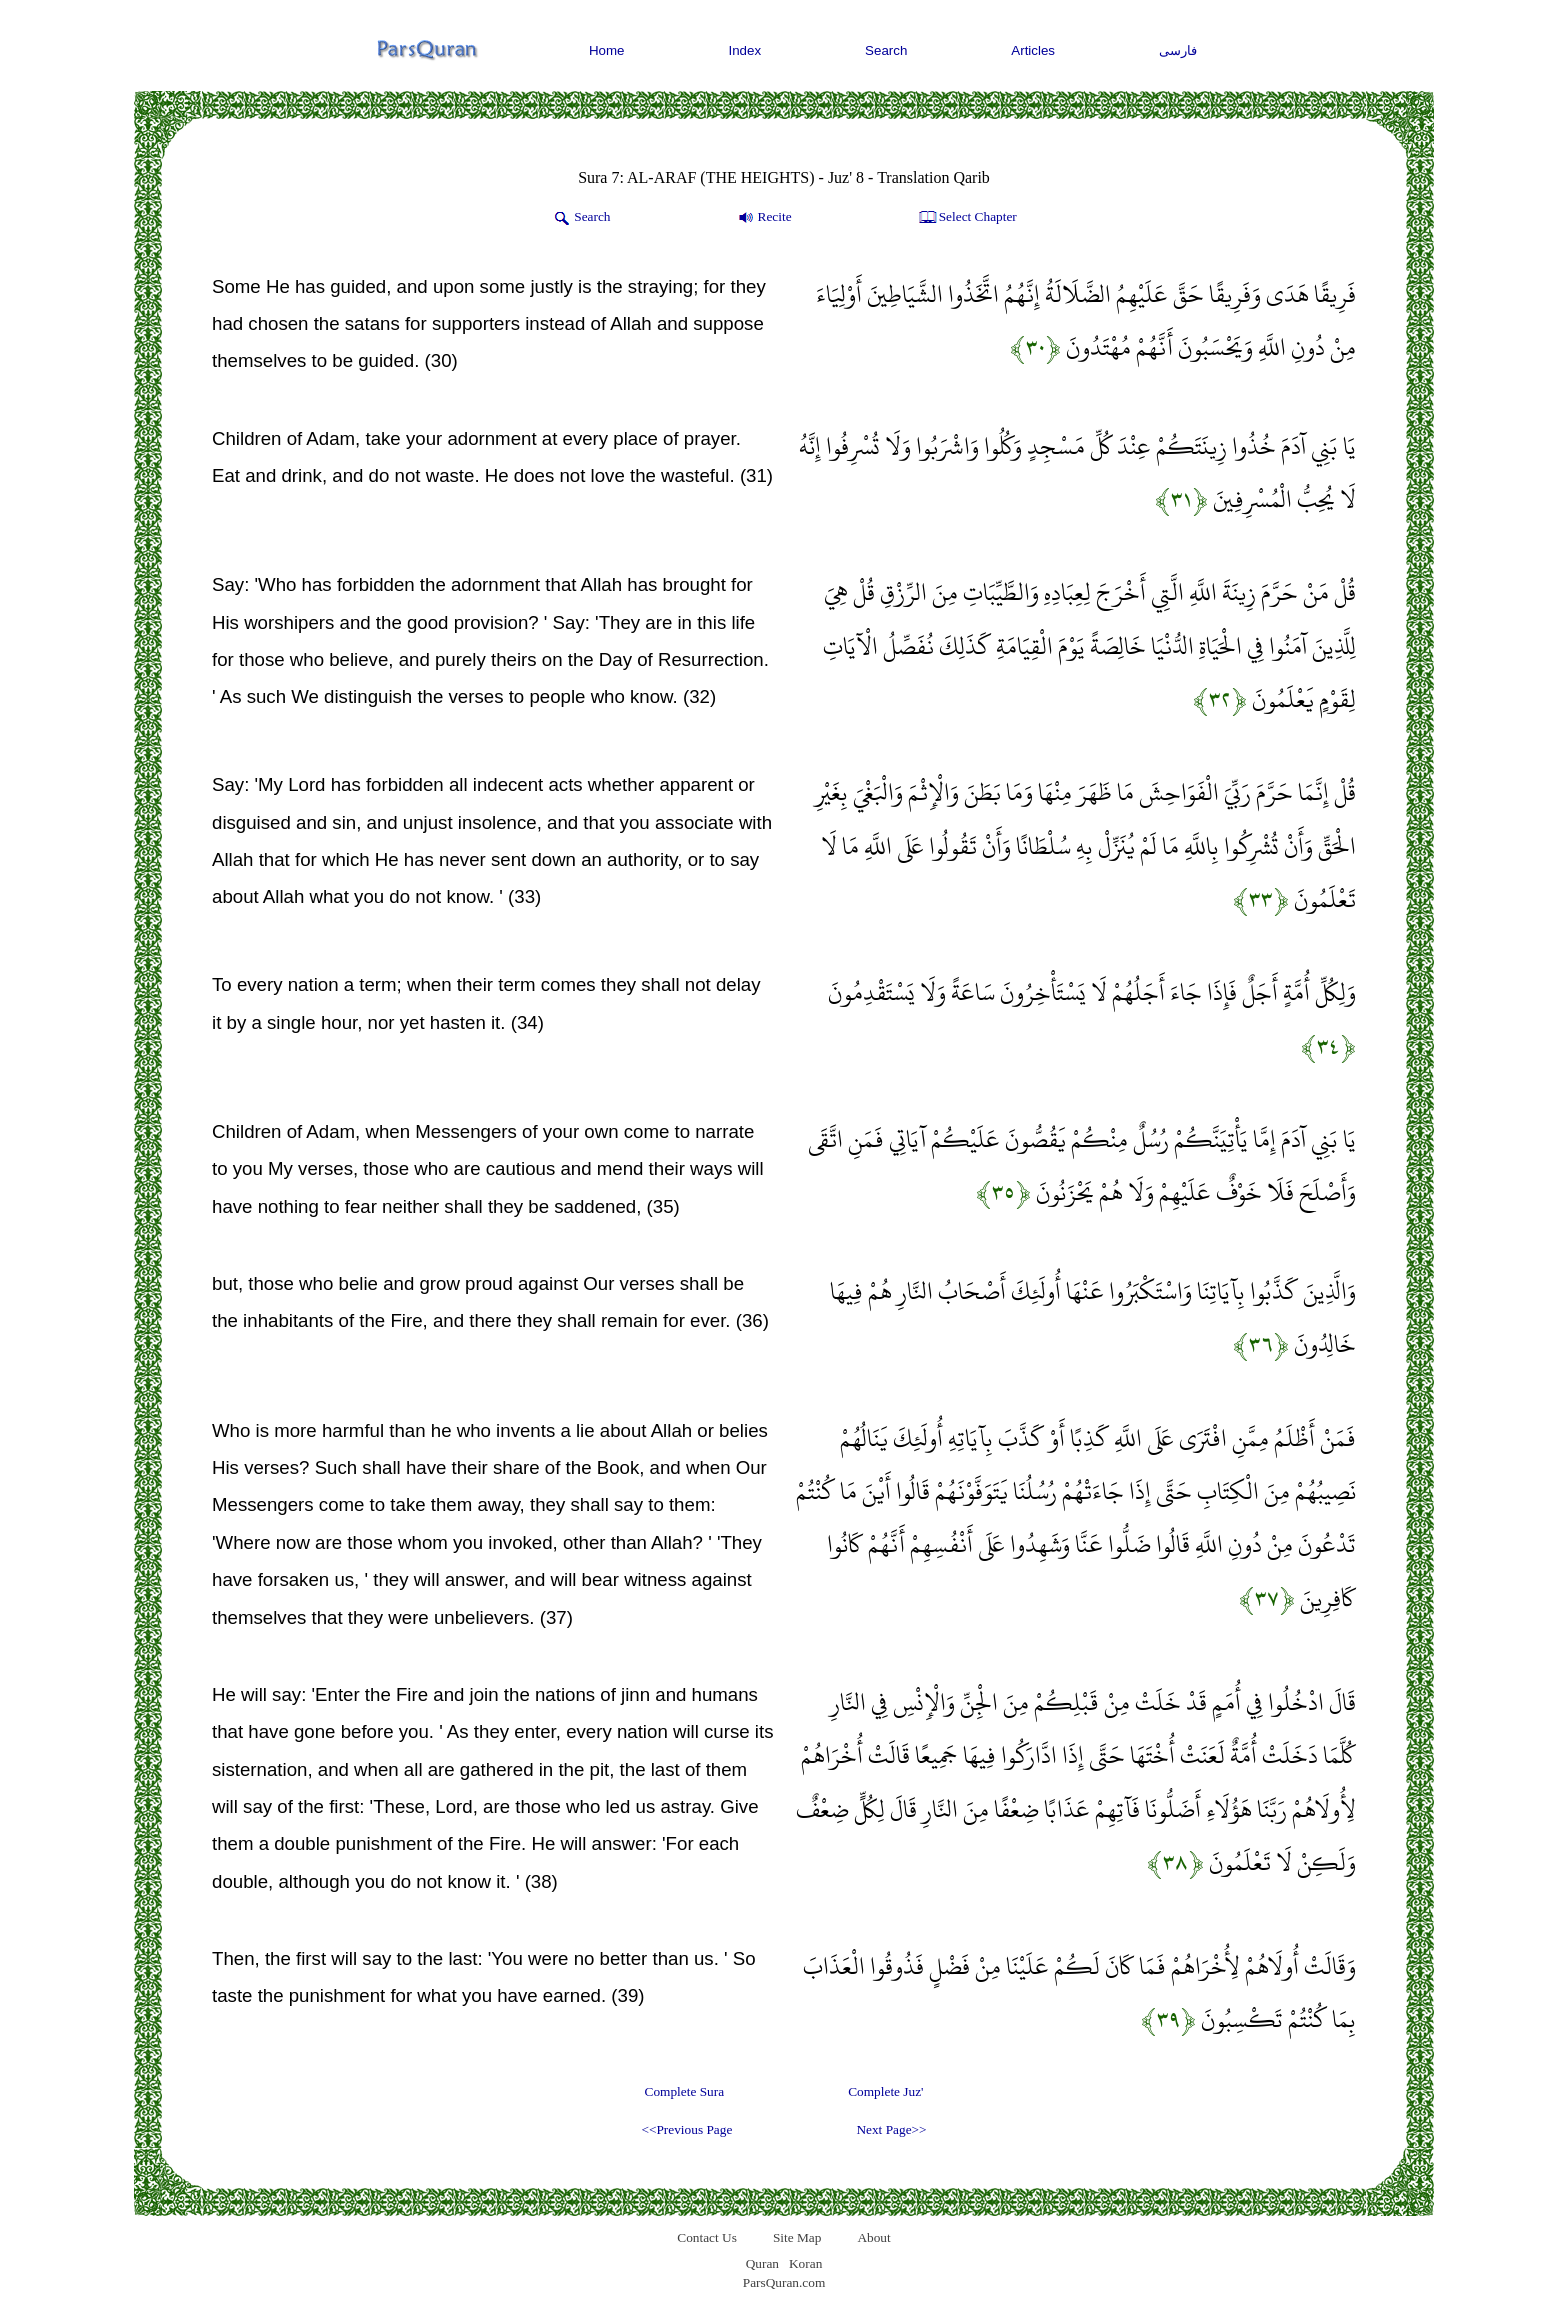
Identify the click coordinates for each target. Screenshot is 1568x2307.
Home (607, 50)
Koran (805, 2263)
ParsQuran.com (784, 2282)
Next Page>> (891, 2129)
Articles (1033, 50)
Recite (763, 218)
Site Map (797, 2237)
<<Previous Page (686, 2129)
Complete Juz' (885, 2091)
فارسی (1178, 50)
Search (886, 50)
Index (745, 50)
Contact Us (707, 2237)
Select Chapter (966, 218)
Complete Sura (685, 2091)
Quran (762, 2263)
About (873, 2237)
